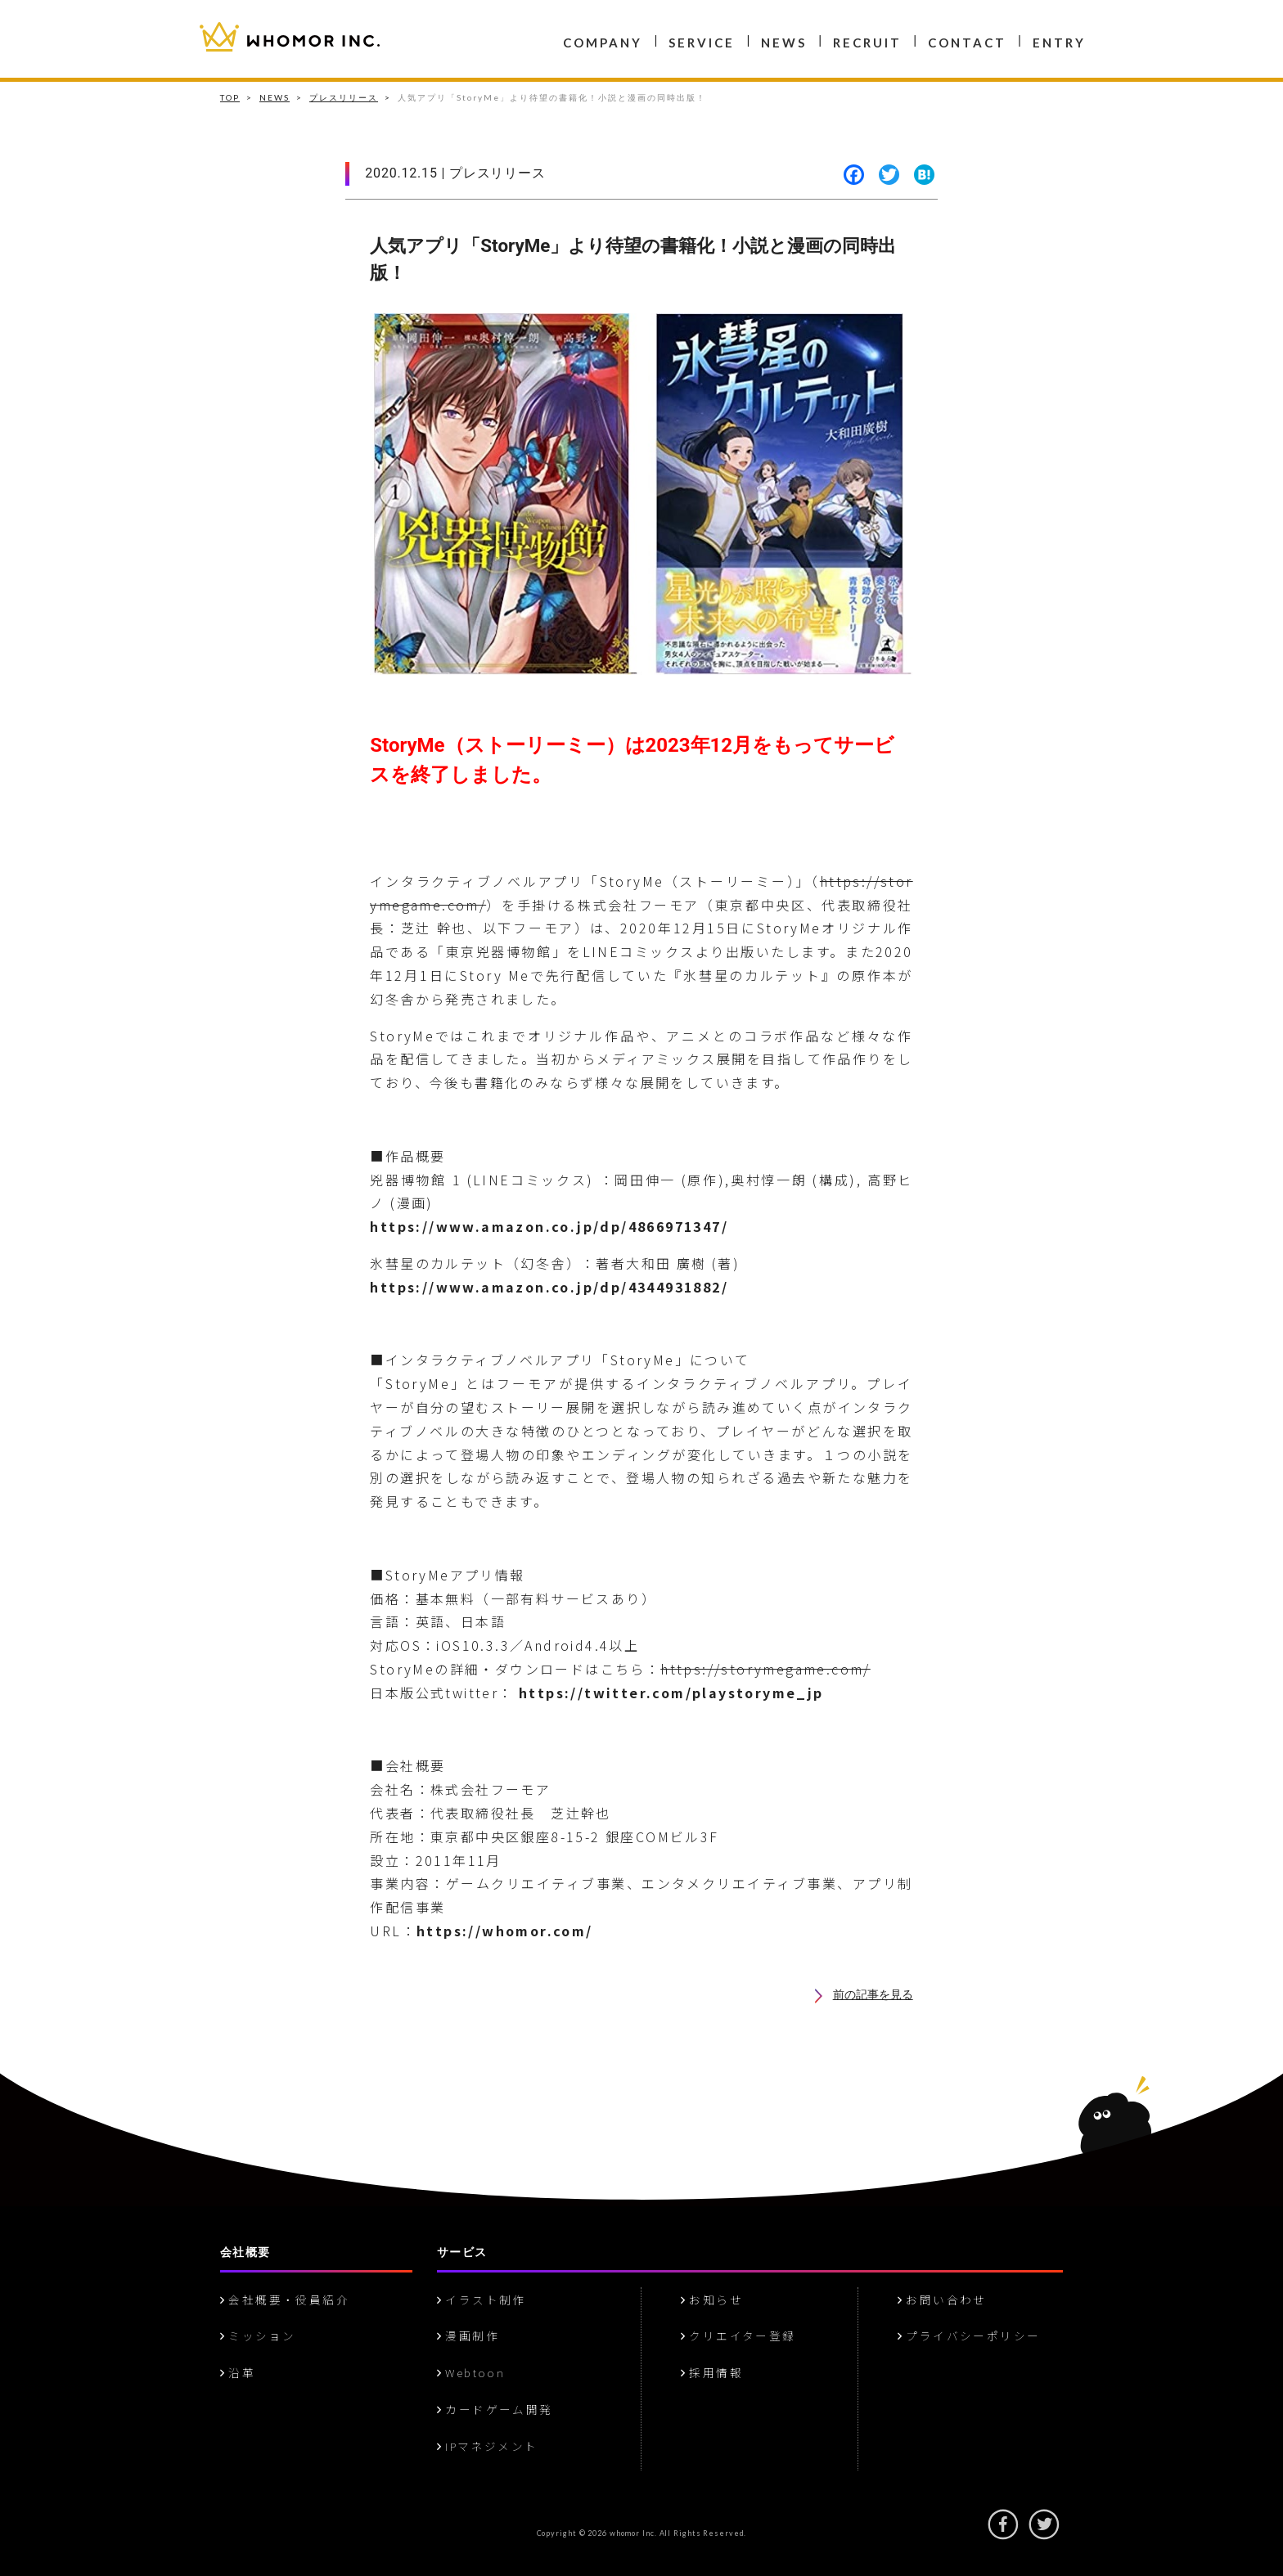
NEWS (784, 42)
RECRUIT (867, 42)
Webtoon (471, 2372)
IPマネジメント (487, 2446)
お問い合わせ (942, 2299)
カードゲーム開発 (495, 2409)
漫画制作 (468, 2335)
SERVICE (702, 42)
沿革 (237, 2372)
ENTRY (1059, 42)
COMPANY (602, 42)
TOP (230, 97)
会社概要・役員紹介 (284, 2299)
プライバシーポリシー (969, 2335)
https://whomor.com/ (504, 1930)
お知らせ (712, 2299)
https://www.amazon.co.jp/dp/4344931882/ (549, 1287)
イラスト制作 (481, 2299)
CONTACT (967, 42)
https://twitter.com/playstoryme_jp (671, 1692)
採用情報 (712, 2372)
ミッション (258, 2335)
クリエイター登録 (738, 2335)
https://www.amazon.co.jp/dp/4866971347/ (549, 1226)
